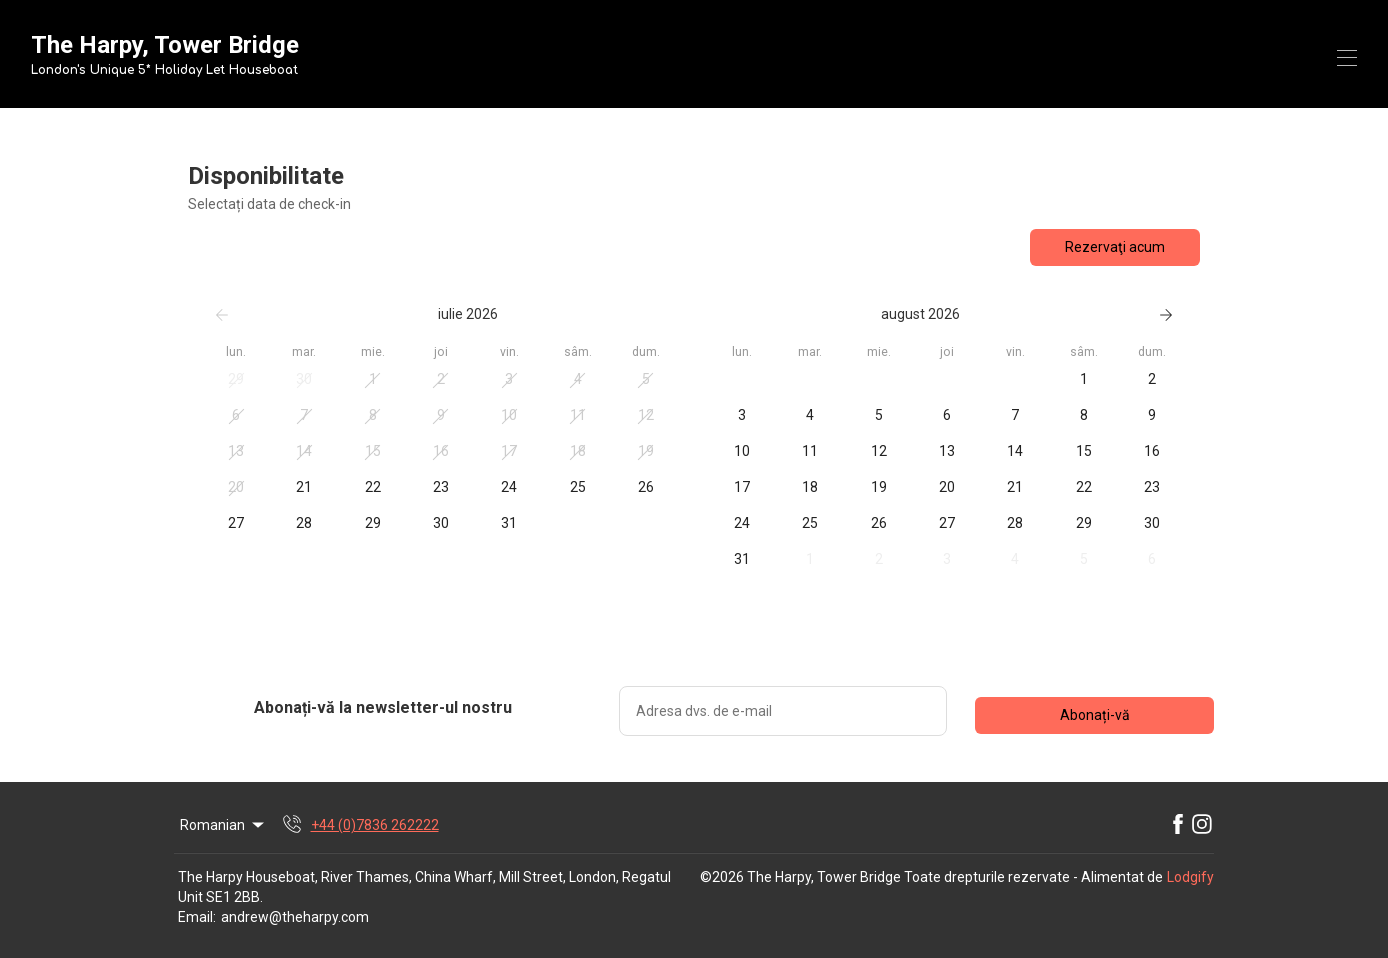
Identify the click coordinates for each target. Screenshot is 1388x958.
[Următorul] (1166, 315)
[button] (236, 380)
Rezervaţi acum (1115, 247)
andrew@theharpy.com (295, 917)
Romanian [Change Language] (223, 825)
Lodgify (1190, 877)
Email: (197, 917)
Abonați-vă (1095, 715)
